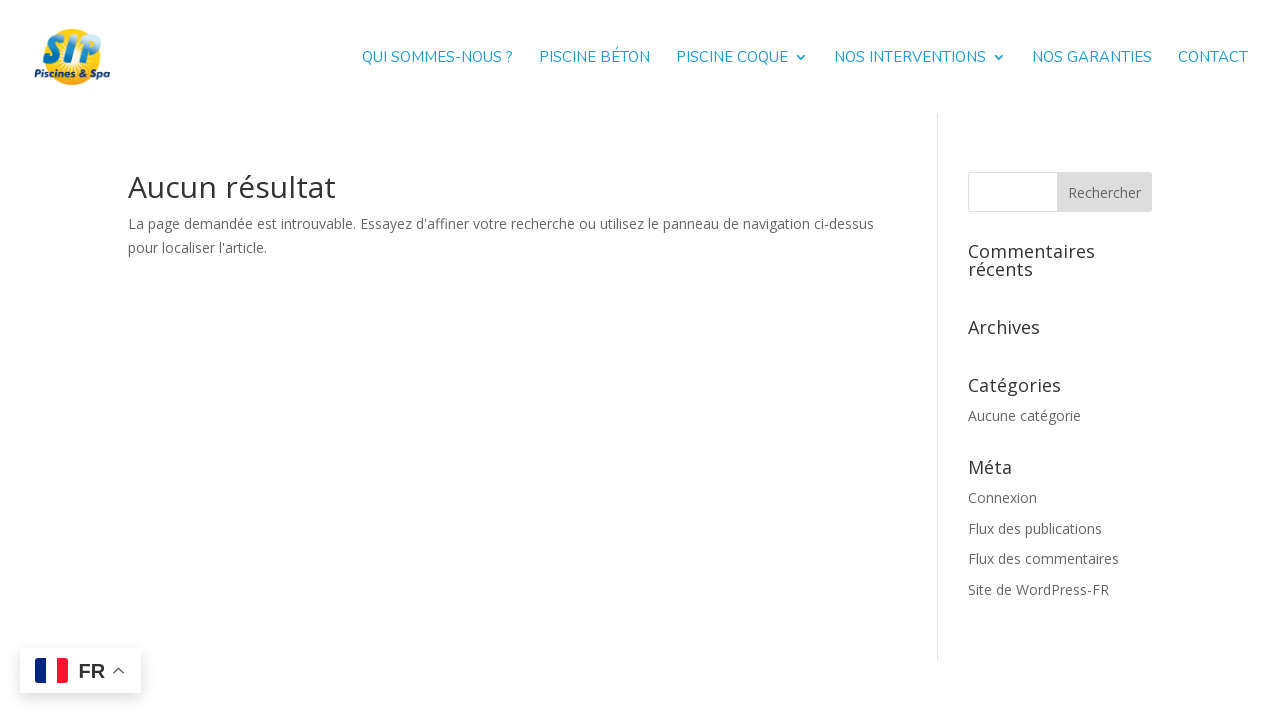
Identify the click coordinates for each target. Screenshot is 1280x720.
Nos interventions (910, 58)
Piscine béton (594, 58)
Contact (1213, 58)
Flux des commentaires (1043, 558)
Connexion (1002, 497)
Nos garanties (1092, 58)
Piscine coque (732, 58)
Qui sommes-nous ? (437, 58)
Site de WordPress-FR (1038, 589)
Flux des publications (1035, 528)
